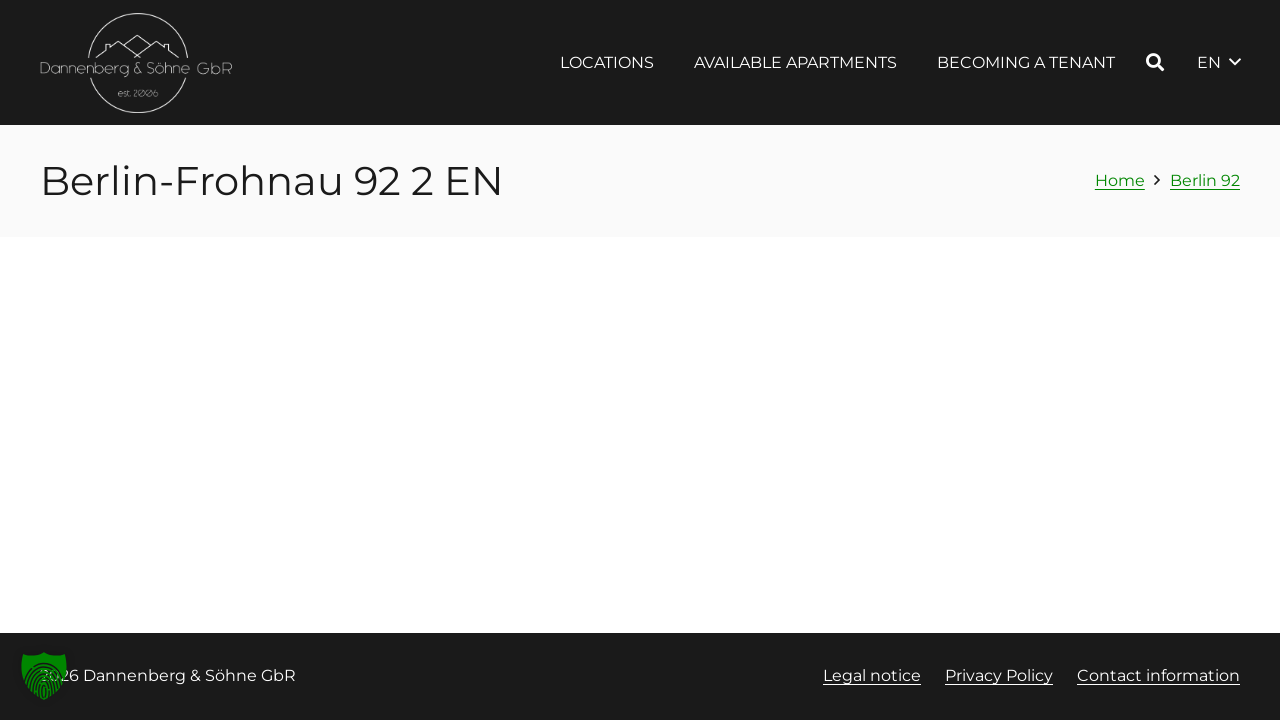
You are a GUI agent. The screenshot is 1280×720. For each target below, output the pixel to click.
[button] (1155, 62)
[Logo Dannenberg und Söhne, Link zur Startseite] (137, 63)
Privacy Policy (999, 675)
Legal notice (872, 675)
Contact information (1158, 675)
